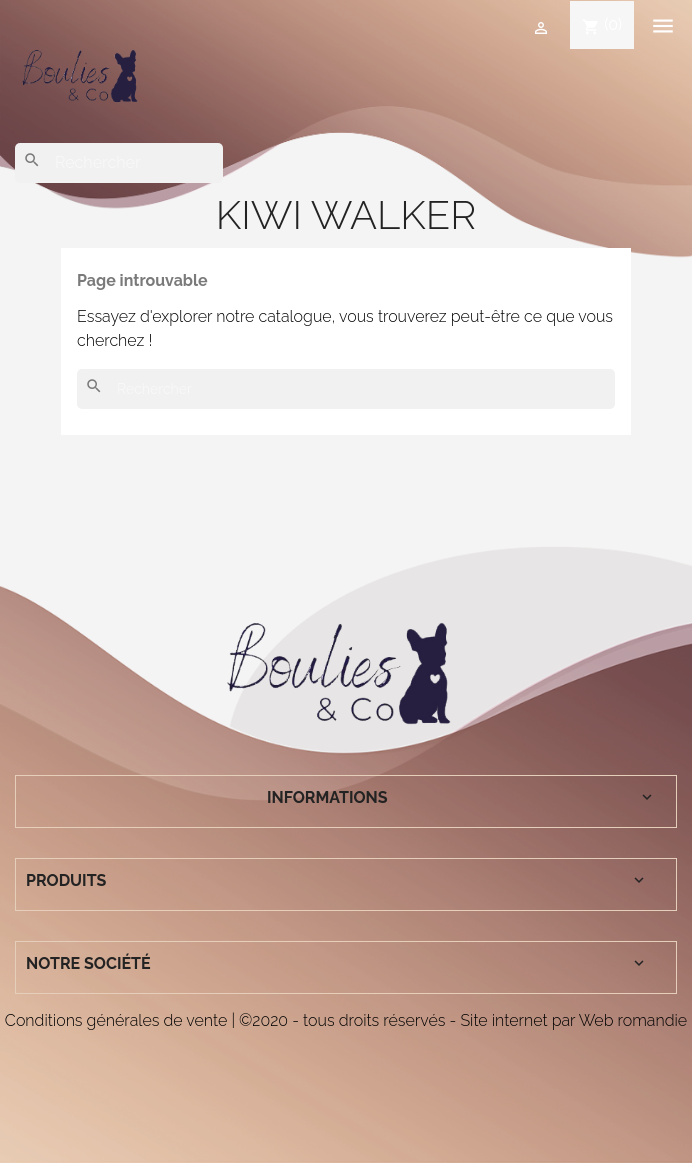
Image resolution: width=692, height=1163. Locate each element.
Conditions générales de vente (116, 1020)
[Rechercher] (119, 163)
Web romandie (633, 1020)
